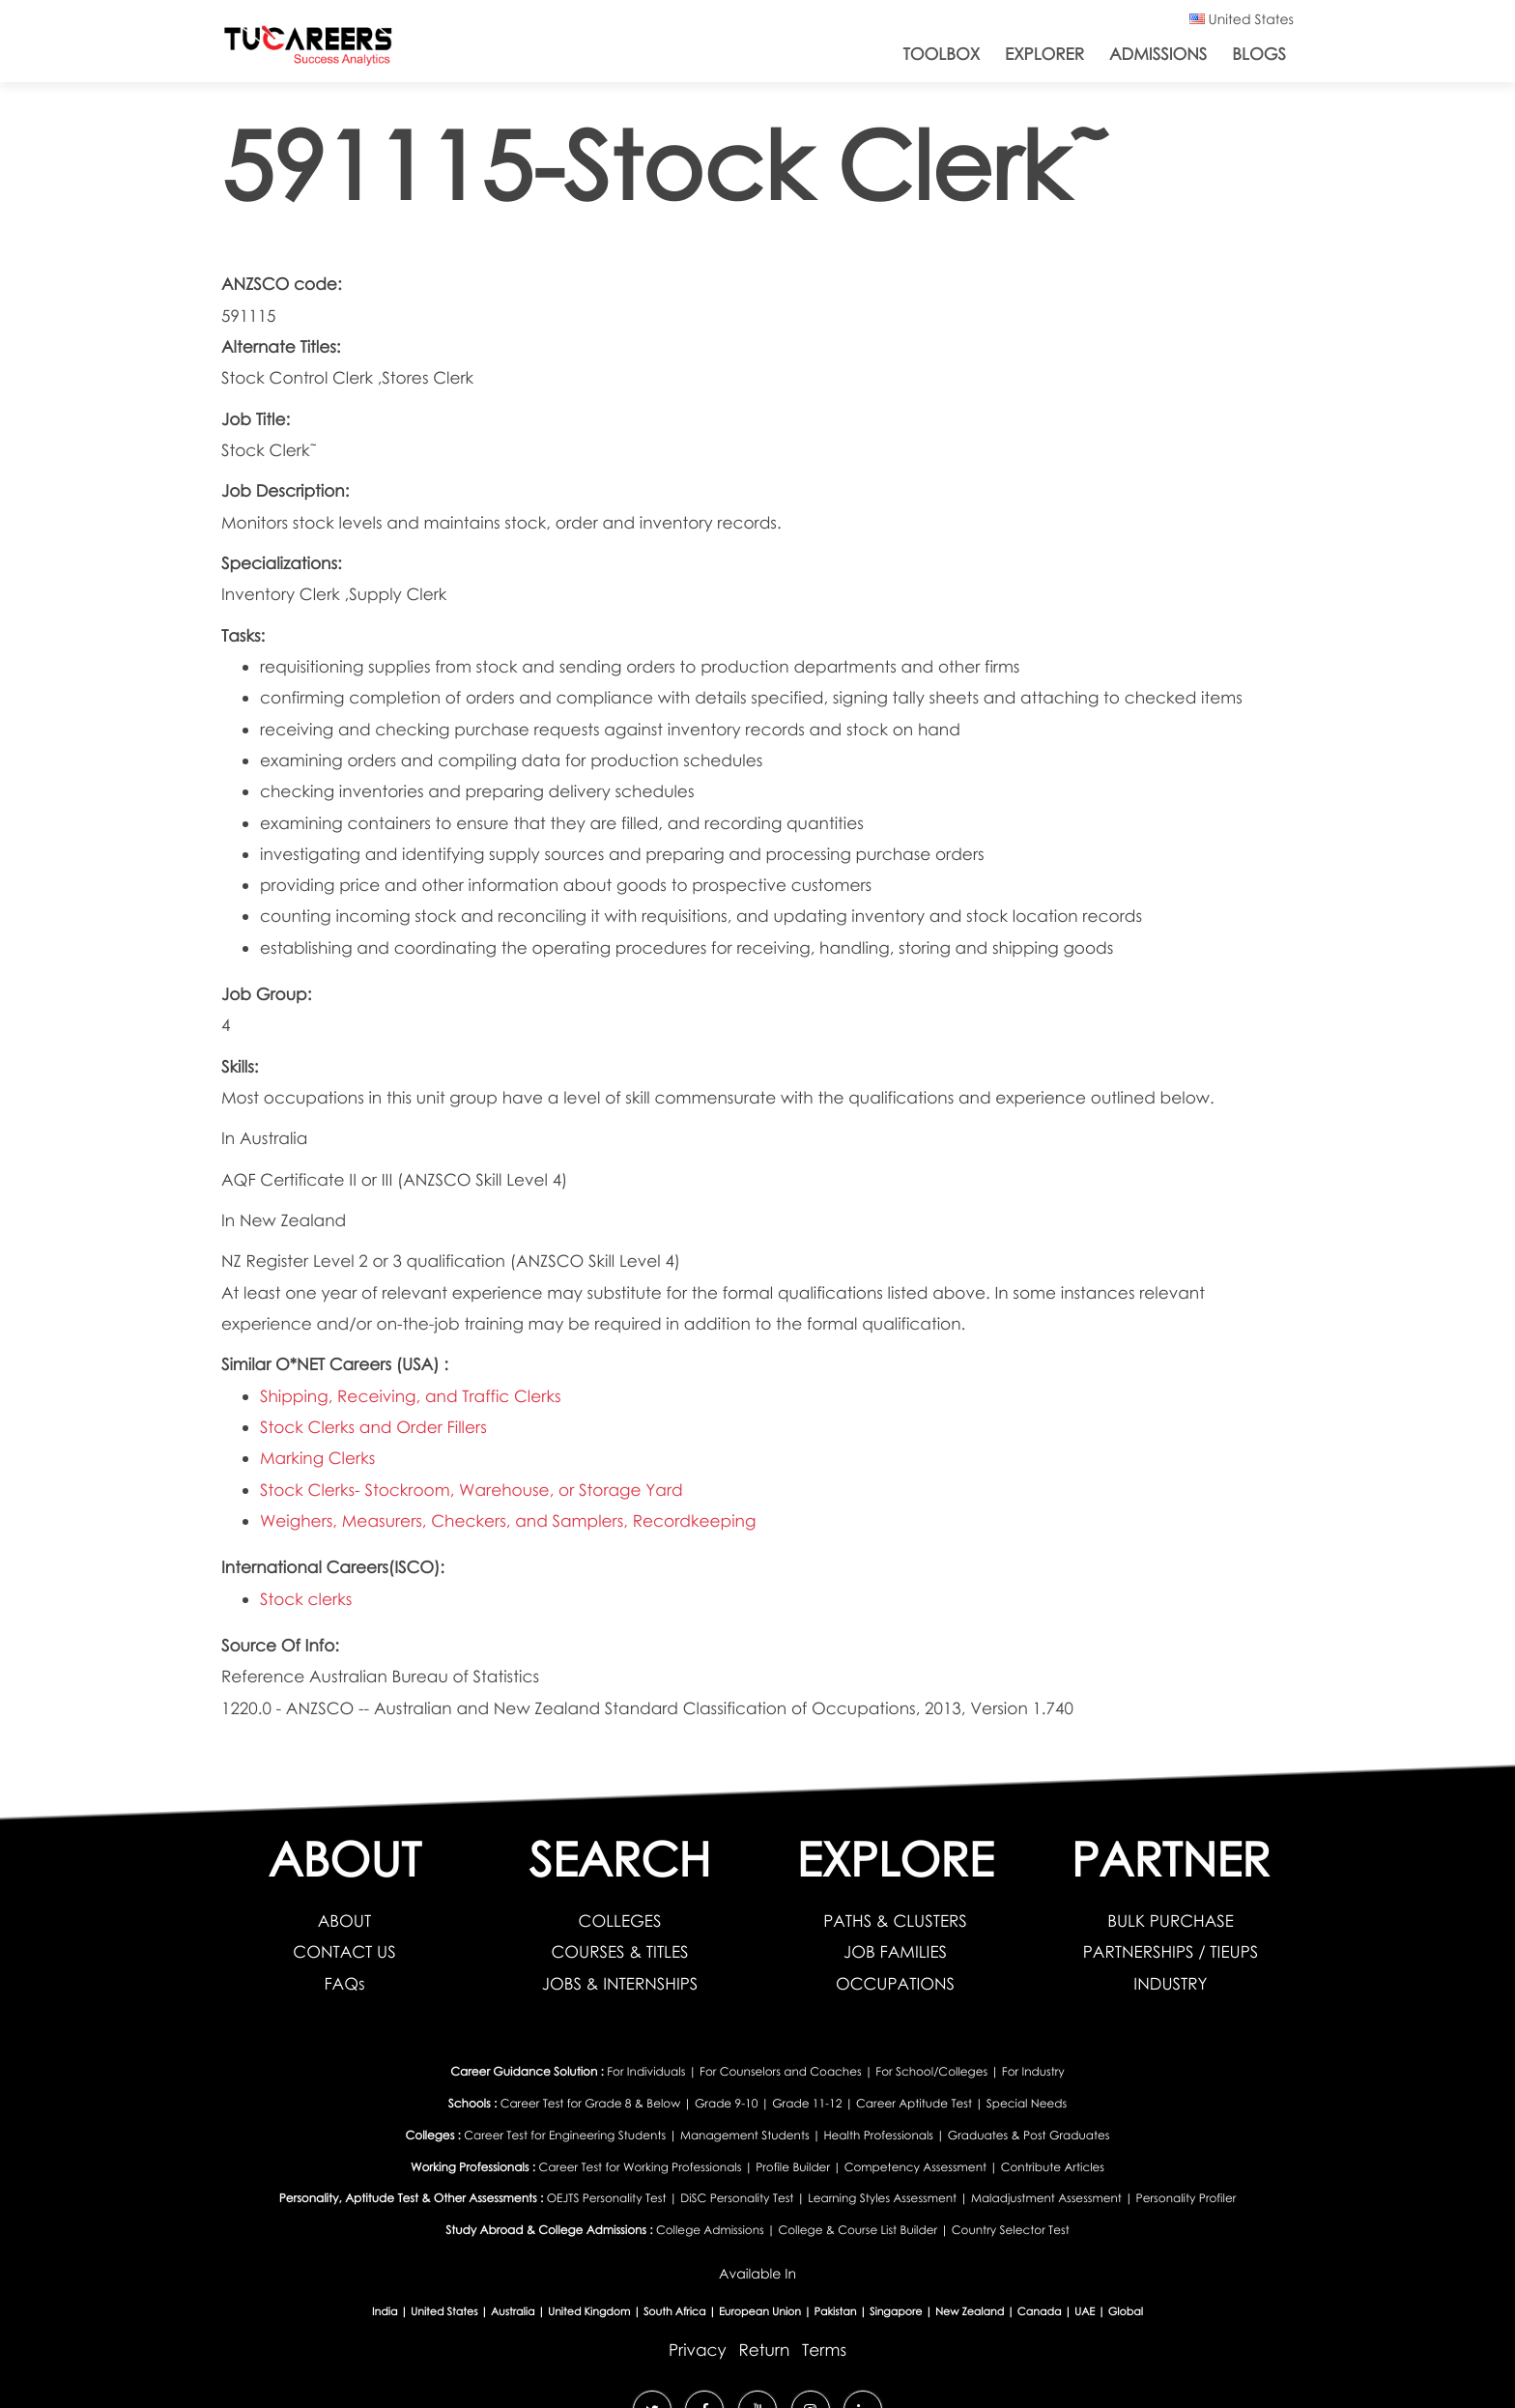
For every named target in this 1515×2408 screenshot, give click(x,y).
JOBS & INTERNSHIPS (620, 1983)
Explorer (1044, 53)
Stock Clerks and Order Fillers (373, 1427)
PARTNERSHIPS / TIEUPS (1170, 1951)
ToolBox (942, 53)
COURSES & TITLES (619, 1951)
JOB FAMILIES (895, 1951)
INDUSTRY (1170, 1983)
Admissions (1158, 53)
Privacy (698, 2349)
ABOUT (344, 1920)
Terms (824, 2349)
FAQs (344, 1983)
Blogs (1259, 53)
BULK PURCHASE (1170, 1920)
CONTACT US (344, 1951)
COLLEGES (620, 1920)
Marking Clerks (317, 1458)
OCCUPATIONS (895, 1983)
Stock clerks (306, 1599)
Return (763, 2349)
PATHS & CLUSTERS (895, 1920)
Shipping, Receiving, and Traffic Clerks (410, 1396)
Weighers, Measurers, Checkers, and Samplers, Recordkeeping (508, 1520)
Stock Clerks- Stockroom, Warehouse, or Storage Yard (471, 1489)
